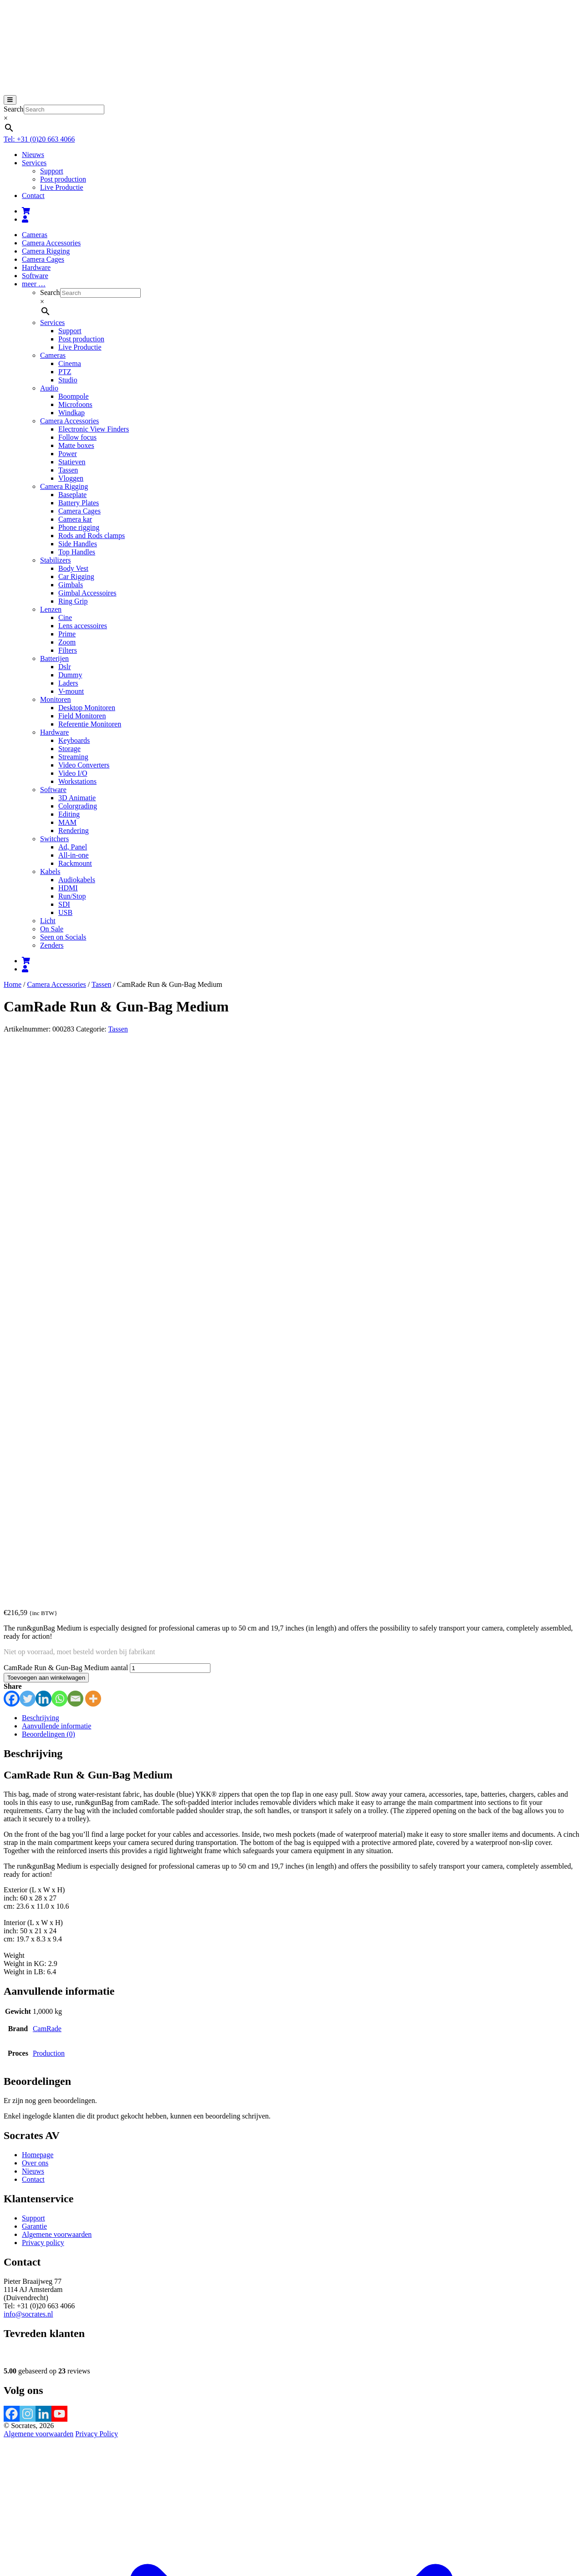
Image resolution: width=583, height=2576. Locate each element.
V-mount (71, 691)
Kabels (50, 871)
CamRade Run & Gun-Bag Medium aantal (66, 1140)
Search (14, 109)
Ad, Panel (72, 847)
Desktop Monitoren (86, 707)
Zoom (67, 642)
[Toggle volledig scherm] (16, 2502)
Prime (67, 634)
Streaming (73, 757)
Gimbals (70, 585)
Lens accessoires (82, 626)
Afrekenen (80, 2492)
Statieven (72, 462)
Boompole (73, 396)
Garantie (34, 1699)
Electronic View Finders (93, 429)
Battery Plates (78, 503)
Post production (63, 179)
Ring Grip (72, 601)
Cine (65, 617)
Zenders (52, 945)
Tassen (68, 470)
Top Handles (76, 552)
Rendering (73, 830)
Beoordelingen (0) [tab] (48, 1207)
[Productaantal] (170, 1141)
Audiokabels (76, 880)
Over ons (35, 1636)
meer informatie (264, 2524)
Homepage (37, 1627)
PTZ (64, 372)
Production (49, 1526)
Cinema (69, 363)
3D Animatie (77, 798)
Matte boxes (76, 445)
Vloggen (70, 478)
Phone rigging (78, 527)
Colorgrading (77, 806)
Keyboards (74, 740)
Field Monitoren (82, 716)
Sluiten (14, 2564)
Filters (67, 650)
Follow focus (77, 437)
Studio (67, 380)
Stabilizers (55, 560)
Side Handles (77, 544)
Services (34, 163)
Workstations (77, 781)
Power (67, 453)
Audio (49, 388)
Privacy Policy (96, 1906)
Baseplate (72, 494)
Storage (69, 748)
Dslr (64, 667)
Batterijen (54, 658)
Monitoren (55, 699)
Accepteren (308, 2524)
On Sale (51, 929)
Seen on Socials (63, 937)
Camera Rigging (46, 251)
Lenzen (50, 609)
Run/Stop (72, 896)
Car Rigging (76, 576)
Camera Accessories (51, 243)
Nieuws (33, 154)
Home (12, 984)
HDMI (68, 888)
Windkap (71, 413)
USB (65, 912)
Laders (68, 683)
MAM (67, 822)
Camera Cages (43, 259)
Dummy (70, 675)
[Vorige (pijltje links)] (7, 2511)
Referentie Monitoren (89, 724)
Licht (48, 921)
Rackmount (75, 863)
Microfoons (75, 404)
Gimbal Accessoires (87, 593)
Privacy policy (43, 1715)
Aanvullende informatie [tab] (56, 1199)
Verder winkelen (121, 2492)
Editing (69, 814)
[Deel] (25, 2502)
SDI (64, 904)
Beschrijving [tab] (40, 1190)
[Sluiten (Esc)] (34, 2502)
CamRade (47, 1501)
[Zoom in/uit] (7, 2502)
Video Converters (83, 765)
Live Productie (61, 187)
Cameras (34, 235)
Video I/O (72, 773)
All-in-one (73, 855)
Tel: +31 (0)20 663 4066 (39, 139)
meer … (34, 284)
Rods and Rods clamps (91, 535)
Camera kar (75, 519)
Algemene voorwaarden (57, 1707)
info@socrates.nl (28, 1787)
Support (51, 171)
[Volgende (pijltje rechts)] (16, 2511)
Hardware (36, 267)
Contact (33, 195)
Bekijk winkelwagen (34, 2492)
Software (35, 275)
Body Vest (73, 568)
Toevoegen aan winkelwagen (46, 1150)
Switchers (54, 839)
